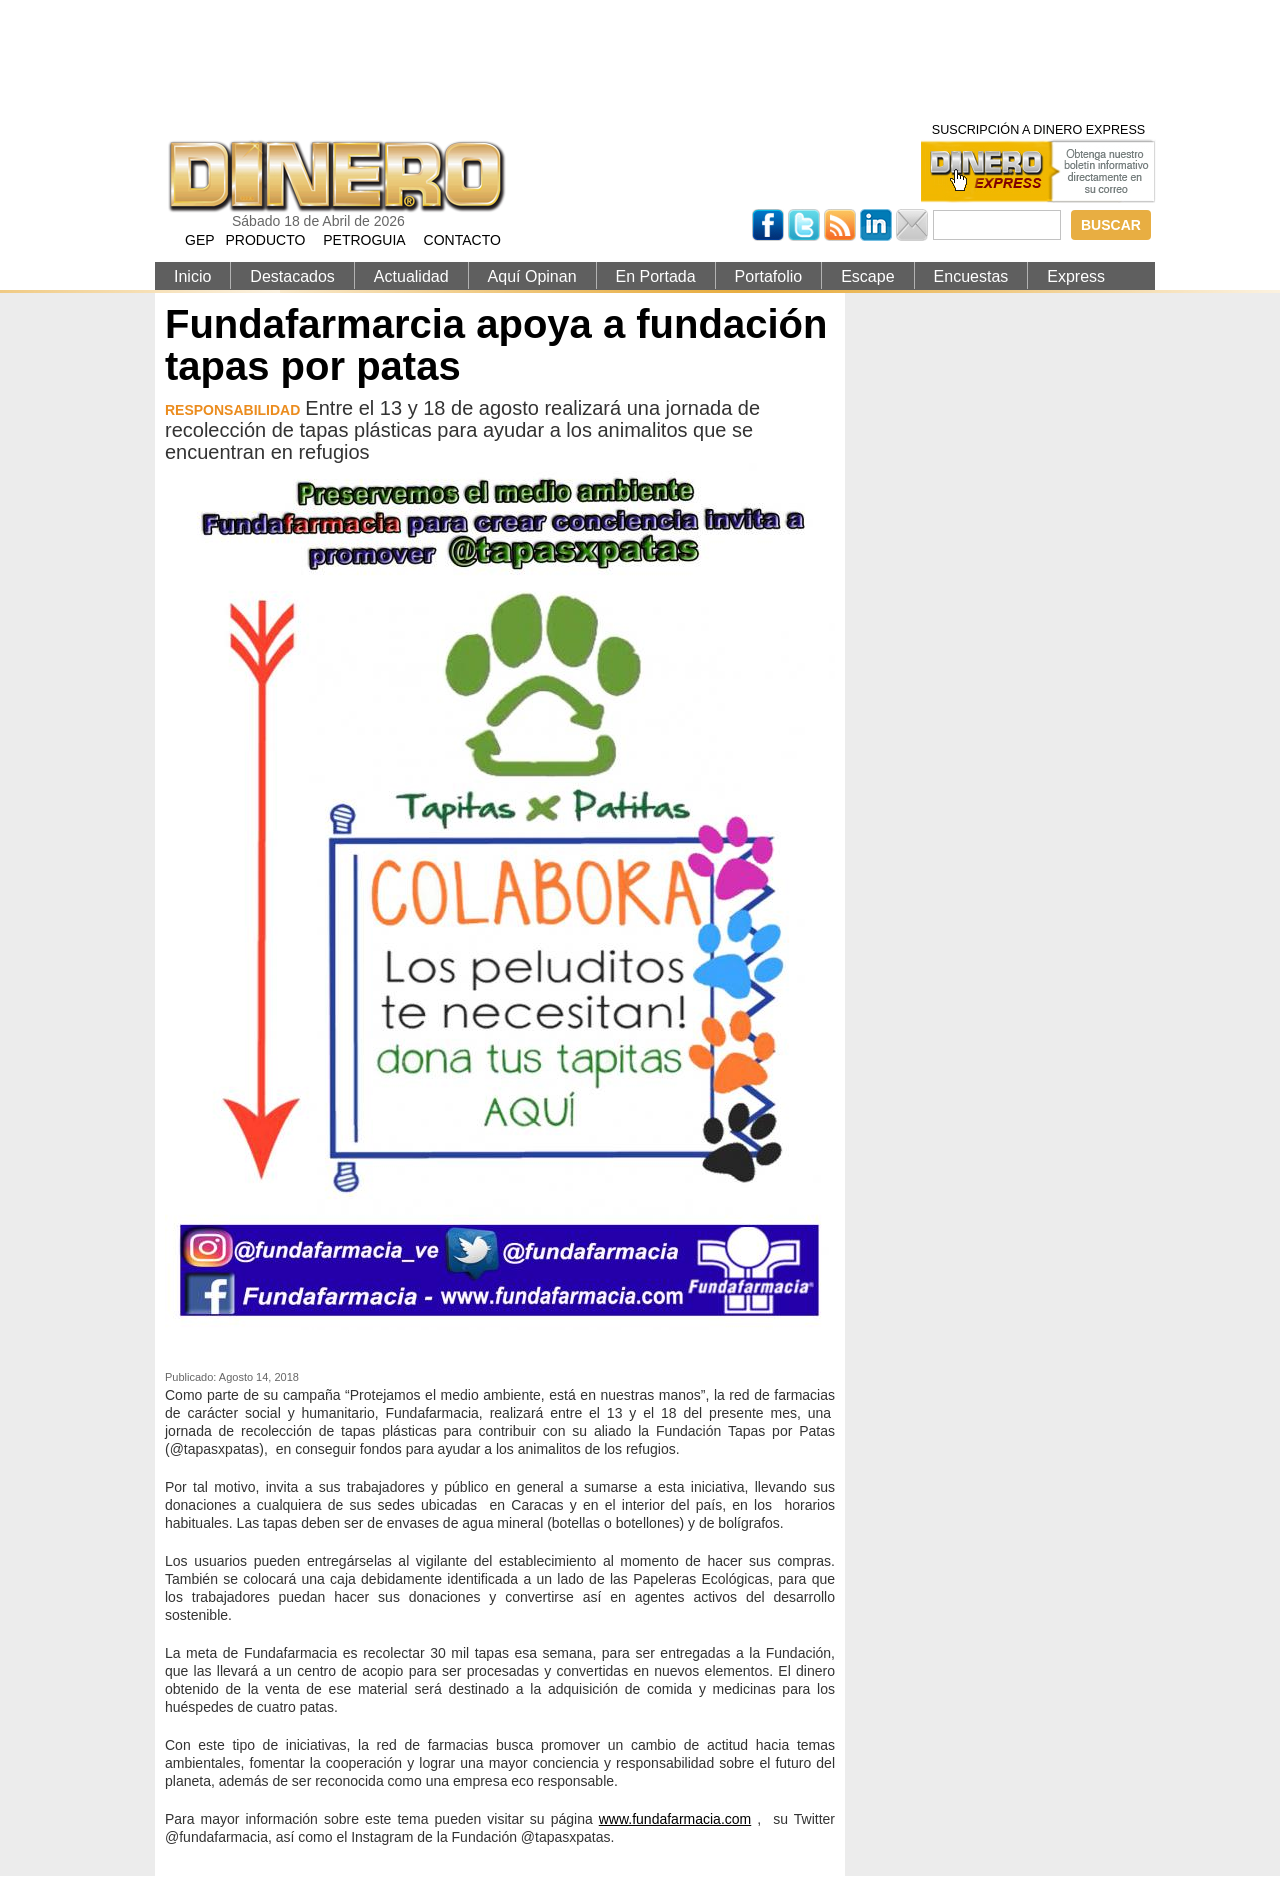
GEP (200, 240)
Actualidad (411, 276)
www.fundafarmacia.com (675, 1819)
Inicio (192, 276)
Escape (867, 276)
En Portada (656, 276)
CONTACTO (462, 240)
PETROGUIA (364, 240)
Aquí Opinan (532, 276)
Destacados (292, 276)
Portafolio (769, 276)
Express (1076, 276)
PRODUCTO (265, 240)
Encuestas (971, 276)
